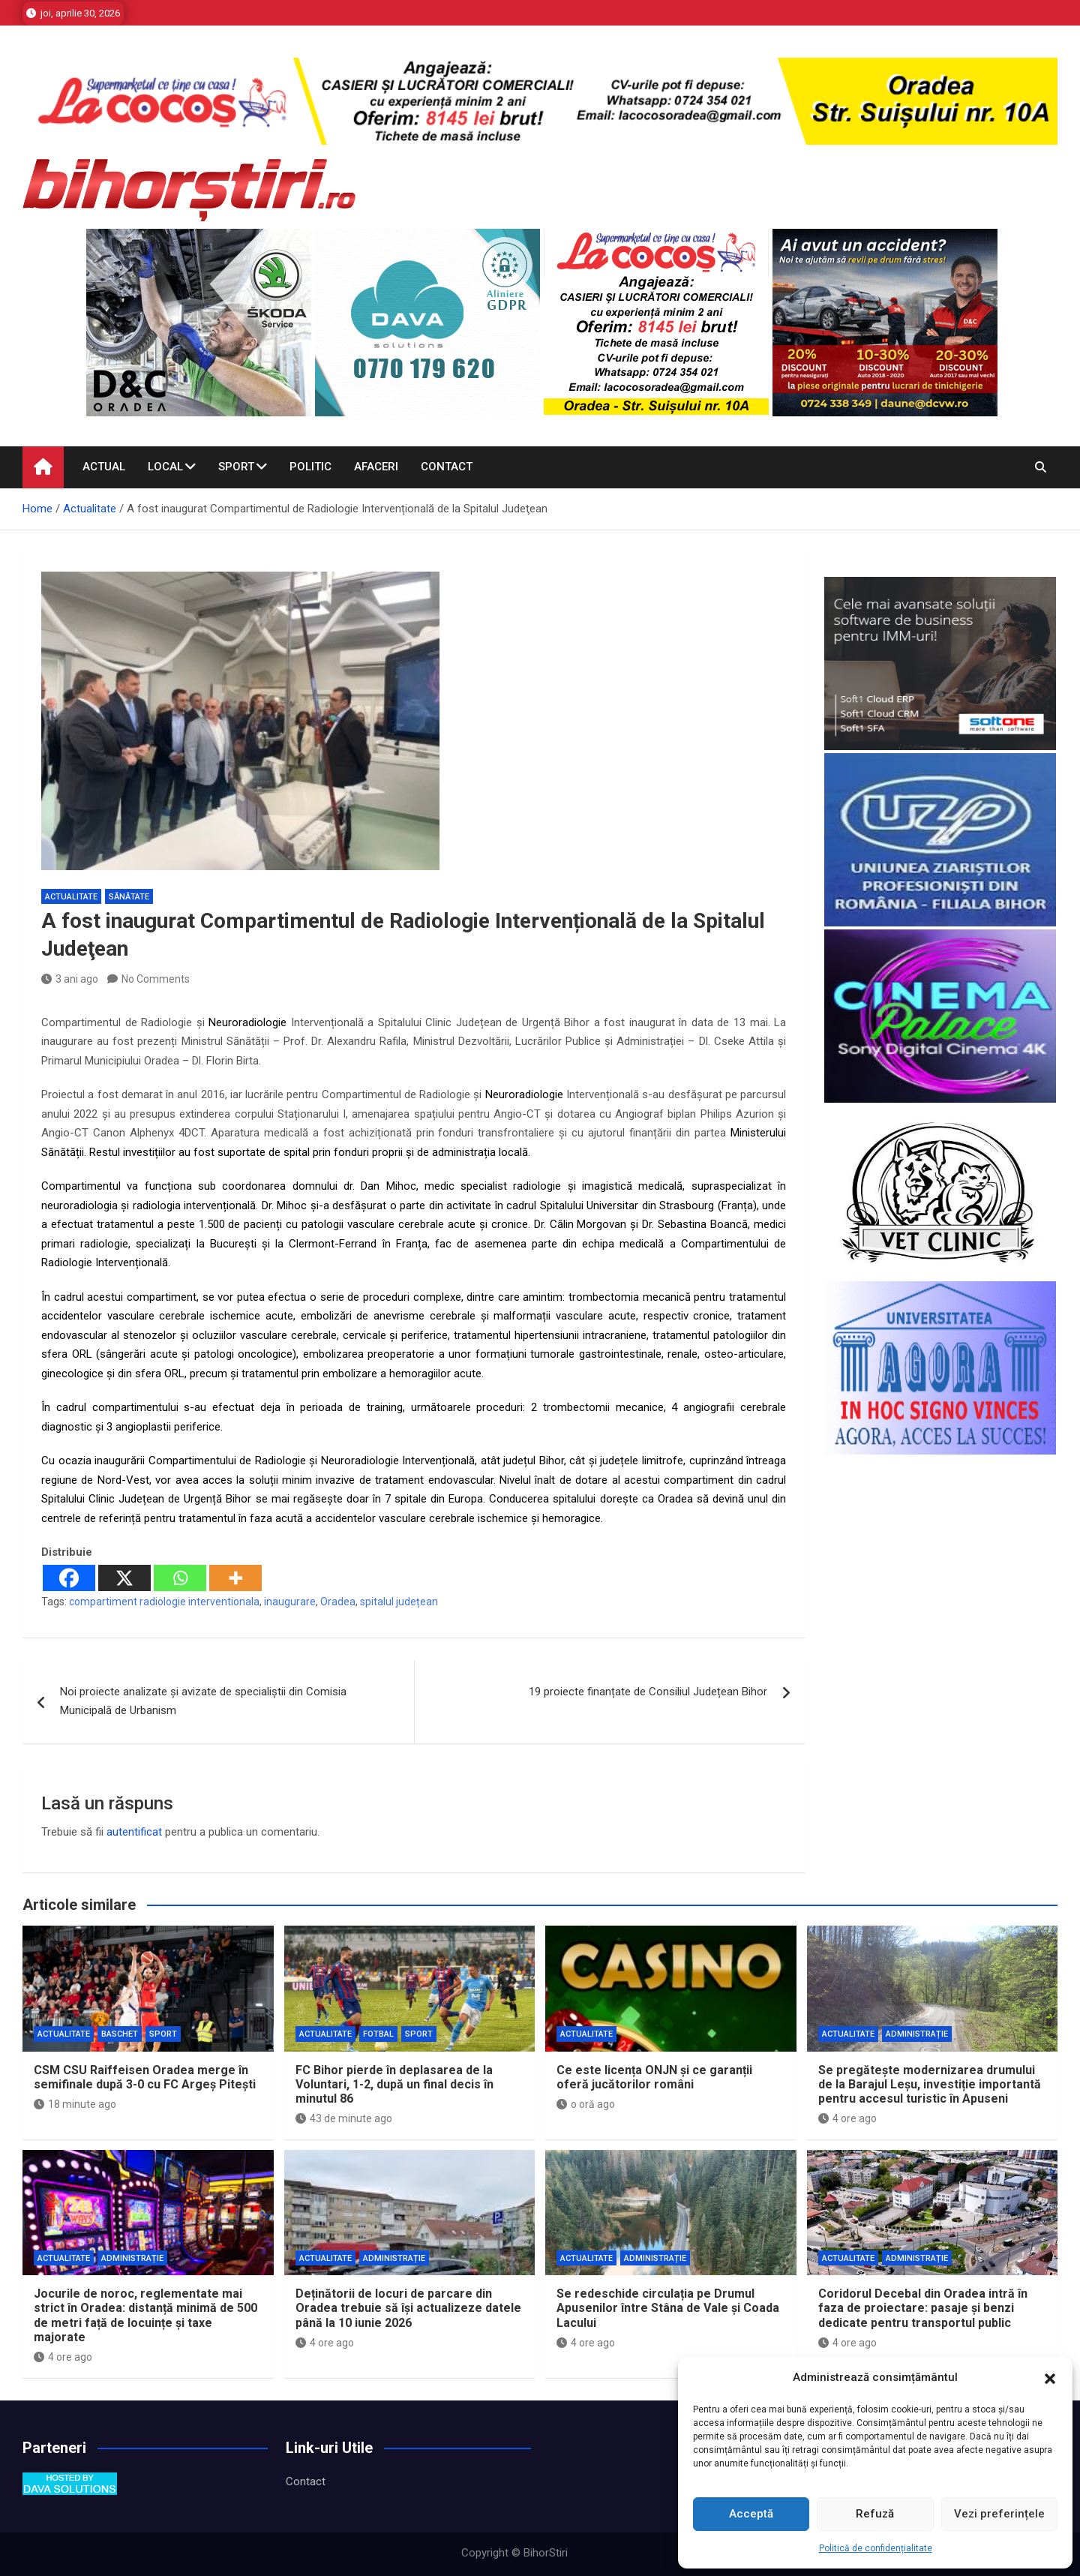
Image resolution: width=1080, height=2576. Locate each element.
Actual (103, 466)
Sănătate (129, 897)
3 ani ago (69, 979)
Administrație (917, 2034)
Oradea (338, 1602)
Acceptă (751, 2513)
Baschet (119, 2034)
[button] (1050, 2377)
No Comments (156, 979)
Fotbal (378, 2034)
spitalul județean (399, 1602)
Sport (236, 466)
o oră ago (585, 2104)
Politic (311, 466)
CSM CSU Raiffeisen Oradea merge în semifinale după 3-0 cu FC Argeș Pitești (145, 2077)
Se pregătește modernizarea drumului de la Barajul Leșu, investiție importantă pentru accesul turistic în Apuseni (929, 2084)
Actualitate (71, 897)
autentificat (134, 1832)
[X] (124, 1578)
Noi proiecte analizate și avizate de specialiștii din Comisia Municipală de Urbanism (203, 1701)
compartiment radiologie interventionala (164, 1602)
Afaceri (376, 466)
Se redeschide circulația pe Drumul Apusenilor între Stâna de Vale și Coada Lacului (667, 2307)
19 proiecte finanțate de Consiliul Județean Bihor (648, 1691)
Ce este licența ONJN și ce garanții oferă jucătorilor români (654, 2077)
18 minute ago (75, 2104)
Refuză (875, 2513)
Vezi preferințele (999, 2513)
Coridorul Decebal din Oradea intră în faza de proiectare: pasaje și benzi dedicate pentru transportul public (923, 2307)
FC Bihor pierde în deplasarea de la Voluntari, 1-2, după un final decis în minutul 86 (395, 2084)
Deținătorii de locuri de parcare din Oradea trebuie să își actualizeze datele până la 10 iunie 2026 (408, 2307)
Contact (446, 466)
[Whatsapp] (180, 1578)
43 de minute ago (344, 2118)
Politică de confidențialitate (875, 2548)
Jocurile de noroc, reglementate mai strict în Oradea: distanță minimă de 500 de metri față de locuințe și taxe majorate (145, 2315)
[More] (235, 1578)
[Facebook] (69, 1578)
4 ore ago (847, 2118)
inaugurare (290, 1602)
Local (165, 466)
